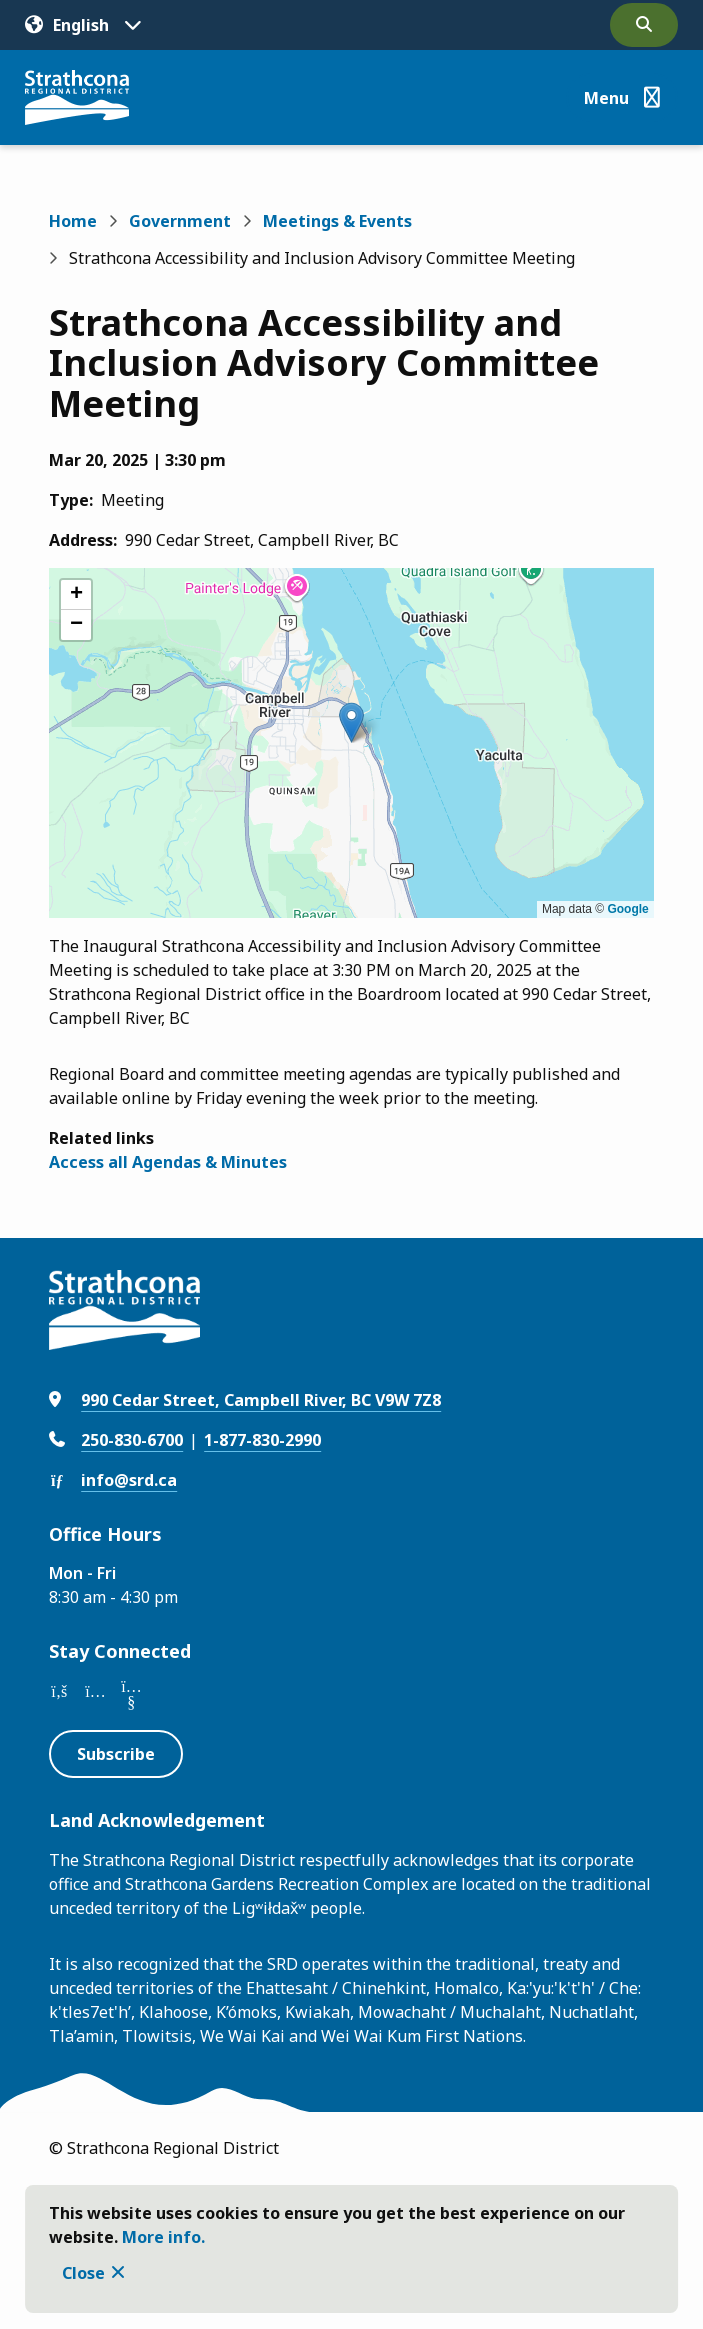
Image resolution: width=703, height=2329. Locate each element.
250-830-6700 (132, 1440)
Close (83, 2273)
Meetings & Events (337, 221)
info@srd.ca (129, 1480)
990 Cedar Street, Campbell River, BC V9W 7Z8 (261, 1400)
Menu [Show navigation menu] (606, 98)
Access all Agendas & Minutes (168, 1162)
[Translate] (83, 25)
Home (73, 221)
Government (180, 221)
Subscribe (116, 1754)
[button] (351, 722)
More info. (163, 2237)
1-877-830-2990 (262, 1440)
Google (627, 909)
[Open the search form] (644, 25)
